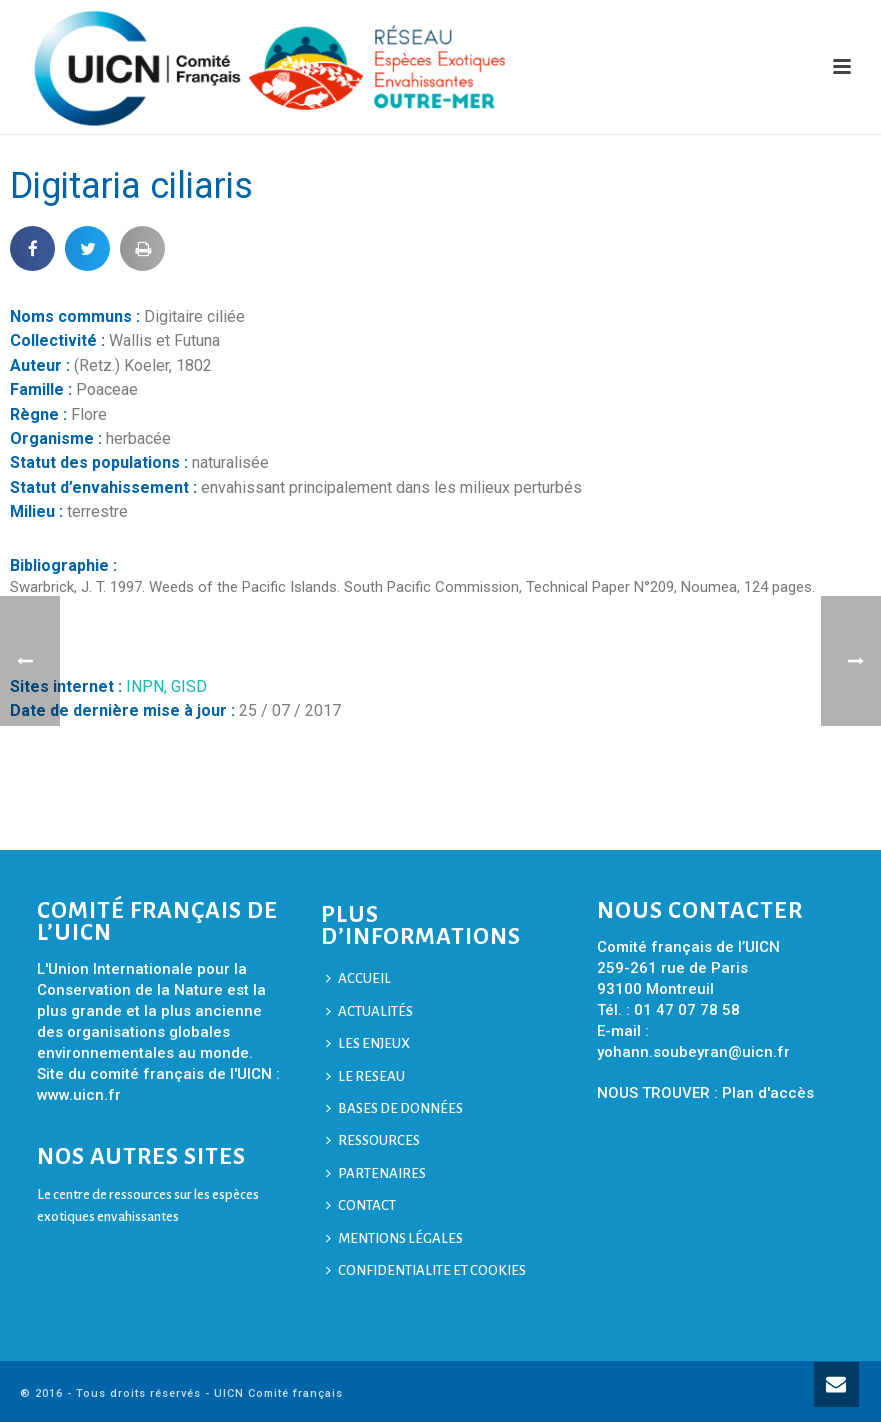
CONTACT (361, 1205)
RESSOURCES (373, 1140)
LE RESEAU (365, 1076)
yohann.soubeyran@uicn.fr (693, 1052)
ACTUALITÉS (369, 1011)
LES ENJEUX (368, 1043)
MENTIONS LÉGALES (394, 1238)
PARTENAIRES (376, 1173)
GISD (189, 686)
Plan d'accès (768, 1093)
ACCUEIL (358, 978)
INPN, (148, 686)
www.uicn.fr (79, 1095)
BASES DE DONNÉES (394, 1108)
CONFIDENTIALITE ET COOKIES (426, 1270)
